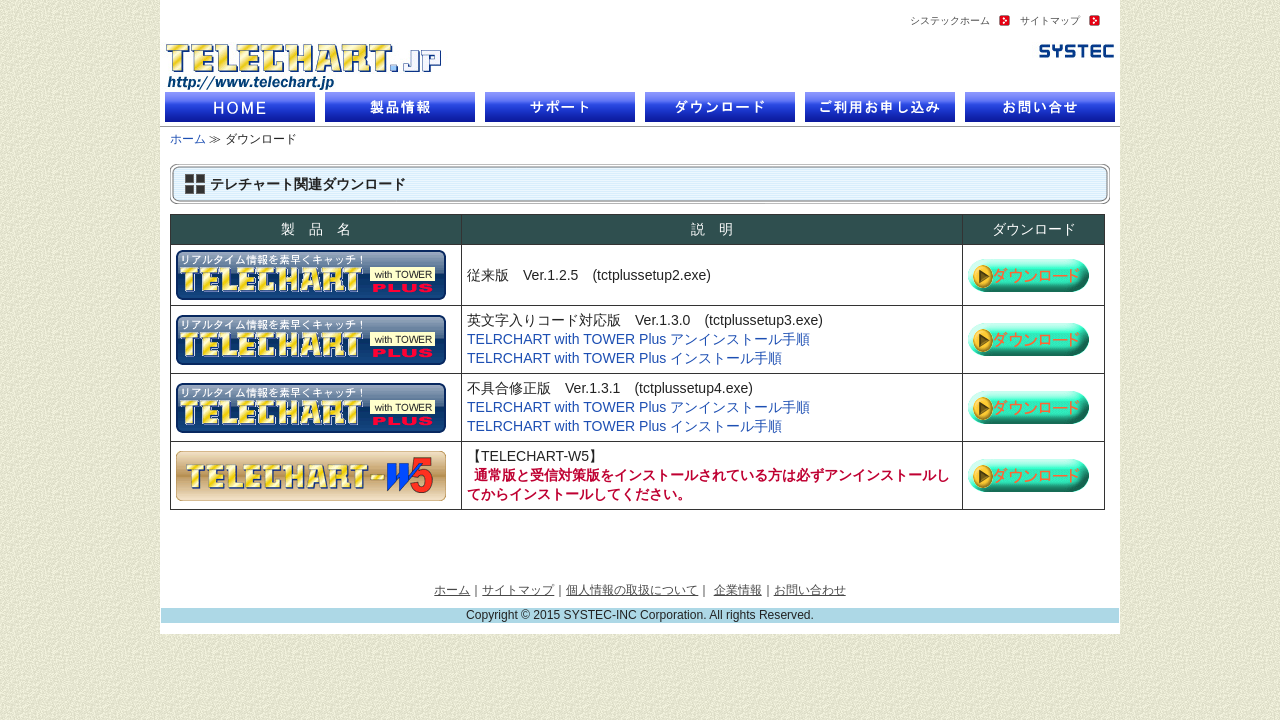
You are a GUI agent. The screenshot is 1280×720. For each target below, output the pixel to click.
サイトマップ (1050, 20)
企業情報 (738, 590)
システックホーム (950, 20)
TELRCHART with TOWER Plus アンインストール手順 (638, 339)
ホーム (188, 139)
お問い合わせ (810, 590)
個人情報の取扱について (632, 590)
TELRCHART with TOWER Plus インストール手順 (624, 358)
